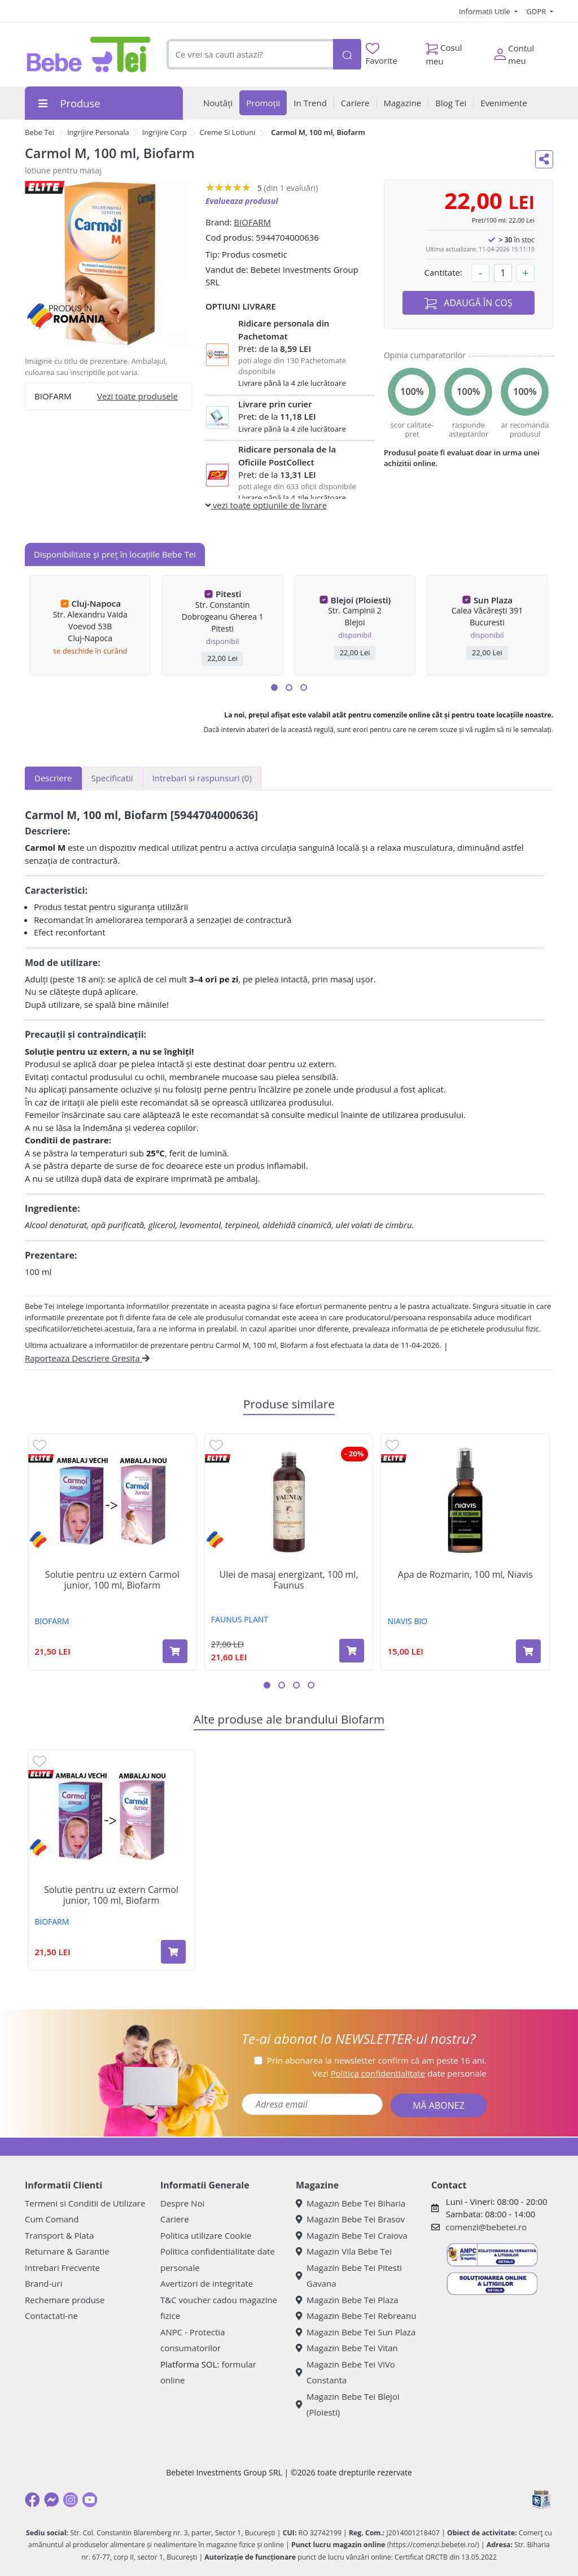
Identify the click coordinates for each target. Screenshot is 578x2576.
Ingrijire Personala (98, 132)
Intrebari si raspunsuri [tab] (202, 778)
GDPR (537, 11)
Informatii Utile (485, 11)
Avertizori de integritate (206, 2283)
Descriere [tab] (53, 778)
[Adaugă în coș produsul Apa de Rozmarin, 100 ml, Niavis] (528, 1651)
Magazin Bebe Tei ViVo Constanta (345, 2372)
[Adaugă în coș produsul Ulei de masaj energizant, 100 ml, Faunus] (351, 1651)
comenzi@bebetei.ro (486, 2227)
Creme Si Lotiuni (228, 132)
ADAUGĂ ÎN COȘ (468, 303)
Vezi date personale (399, 2073)
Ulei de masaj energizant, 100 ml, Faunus (288, 1580)
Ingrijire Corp (164, 132)
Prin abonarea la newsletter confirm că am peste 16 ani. (377, 2060)
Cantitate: (443, 272)
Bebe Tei (39, 132)
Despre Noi (182, 2203)
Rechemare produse (64, 2299)
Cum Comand (52, 2219)
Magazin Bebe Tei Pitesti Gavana (349, 2276)
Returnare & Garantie (67, 2251)
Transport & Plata (59, 2235)
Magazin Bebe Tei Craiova (352, 2235)
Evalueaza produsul (241, 200)
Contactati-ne (51, 2315)
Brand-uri (43, 2283)
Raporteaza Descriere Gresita (87, 1358)
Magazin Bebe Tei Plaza (347, 2299)
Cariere (174, 2219)
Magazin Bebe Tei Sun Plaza (355, 2332)
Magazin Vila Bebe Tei (344, 2251)
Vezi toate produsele (137, 396)
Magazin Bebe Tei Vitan (347, 2347)
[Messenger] (51, 2499)
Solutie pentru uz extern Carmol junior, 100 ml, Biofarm (112, 1580)
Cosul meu (444, 51)
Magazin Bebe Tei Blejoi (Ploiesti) (348, 2404)
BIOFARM (252, 222)
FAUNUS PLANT (239, 1619)
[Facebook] (32, 2499)
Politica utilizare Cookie (205, 2235)
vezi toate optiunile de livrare (266, 505)
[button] (274, 687)
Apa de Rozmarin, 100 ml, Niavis (465, 1574)
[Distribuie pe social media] (544, 159)
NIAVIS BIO (408, 1621)
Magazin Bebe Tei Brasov (350, 2219)
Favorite (381, 54)
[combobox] (250, 54)
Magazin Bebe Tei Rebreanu (356, 2315)
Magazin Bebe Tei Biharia (350, 2203)
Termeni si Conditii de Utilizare (85, 2203)
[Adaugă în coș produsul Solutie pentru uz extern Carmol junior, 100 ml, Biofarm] (175, 1651)
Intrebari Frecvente (62, 2267)
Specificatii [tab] (112, 778)
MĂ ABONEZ (439, 2105)
